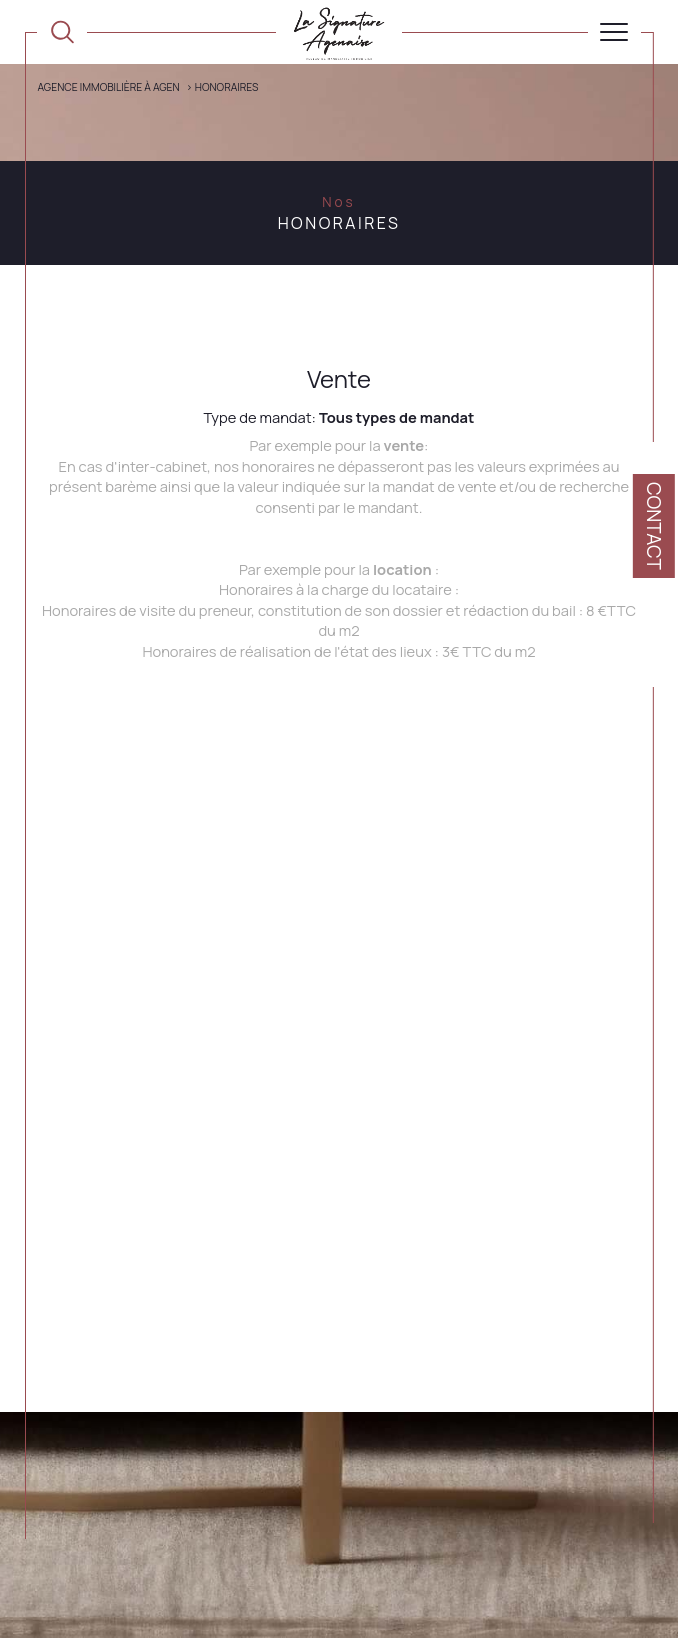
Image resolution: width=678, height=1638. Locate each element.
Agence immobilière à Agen (108, 87)
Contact (654, 526)
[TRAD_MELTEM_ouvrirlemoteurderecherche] (62, 32)
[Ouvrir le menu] (614, 32)
